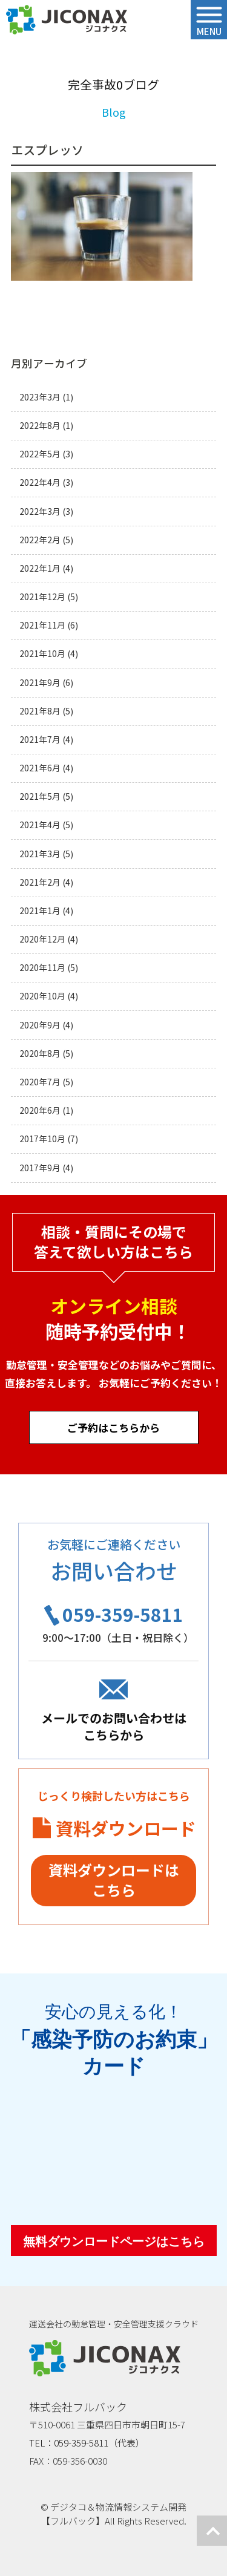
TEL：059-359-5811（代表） (87, 2442)
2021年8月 (40, 711)
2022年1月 (40, 568)
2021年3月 (40, 854)
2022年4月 (40, 482)
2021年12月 (42, 597)
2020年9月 (40, 1025)
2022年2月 (40, 540)
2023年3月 (40, 397)
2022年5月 (40, 454)
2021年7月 (40, 739)
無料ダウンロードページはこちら (114, 2241)
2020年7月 (40, 1082)
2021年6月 (40, 768)
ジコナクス (66, 20)
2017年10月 (42, 1139)
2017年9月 (40, 1168)
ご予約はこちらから (113, 1427)
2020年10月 (42, 996)
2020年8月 (40, 1053)
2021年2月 (40, 882)
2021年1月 (40, 911)
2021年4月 (40, 825)
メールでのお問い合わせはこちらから (113, 1726)
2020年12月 (42, 939)
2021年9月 (40, 682)
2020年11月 (42, 967)
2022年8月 (40, 425)
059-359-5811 (122, 1614)
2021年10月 (42, 653)
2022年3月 (40, 511)
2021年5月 (40, 796)
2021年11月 (42, 625)
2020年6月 (40, 1110)
